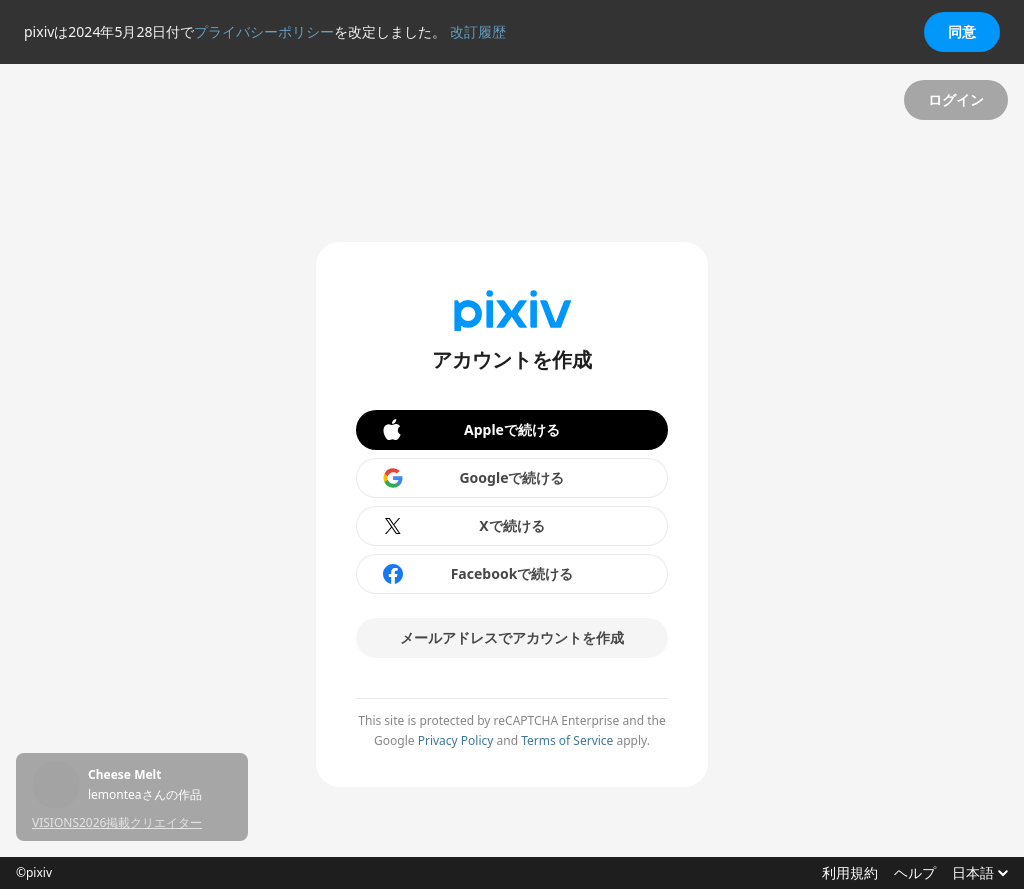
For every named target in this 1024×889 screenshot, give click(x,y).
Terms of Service (567, 740)
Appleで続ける (470, 430)
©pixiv (34, 873)
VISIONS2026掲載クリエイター (117, 822)
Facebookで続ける (477, 574)
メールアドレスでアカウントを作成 (512, 637)
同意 (962, 31)
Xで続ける (463, 526)
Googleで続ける (473, 478)
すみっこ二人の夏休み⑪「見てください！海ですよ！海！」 (160, 775)
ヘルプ (915, 873)
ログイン (956, 99)
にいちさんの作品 (136, 795)
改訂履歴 (478, 31)
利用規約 (850, 873)
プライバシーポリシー (264, 31)
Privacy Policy (456, 740)
